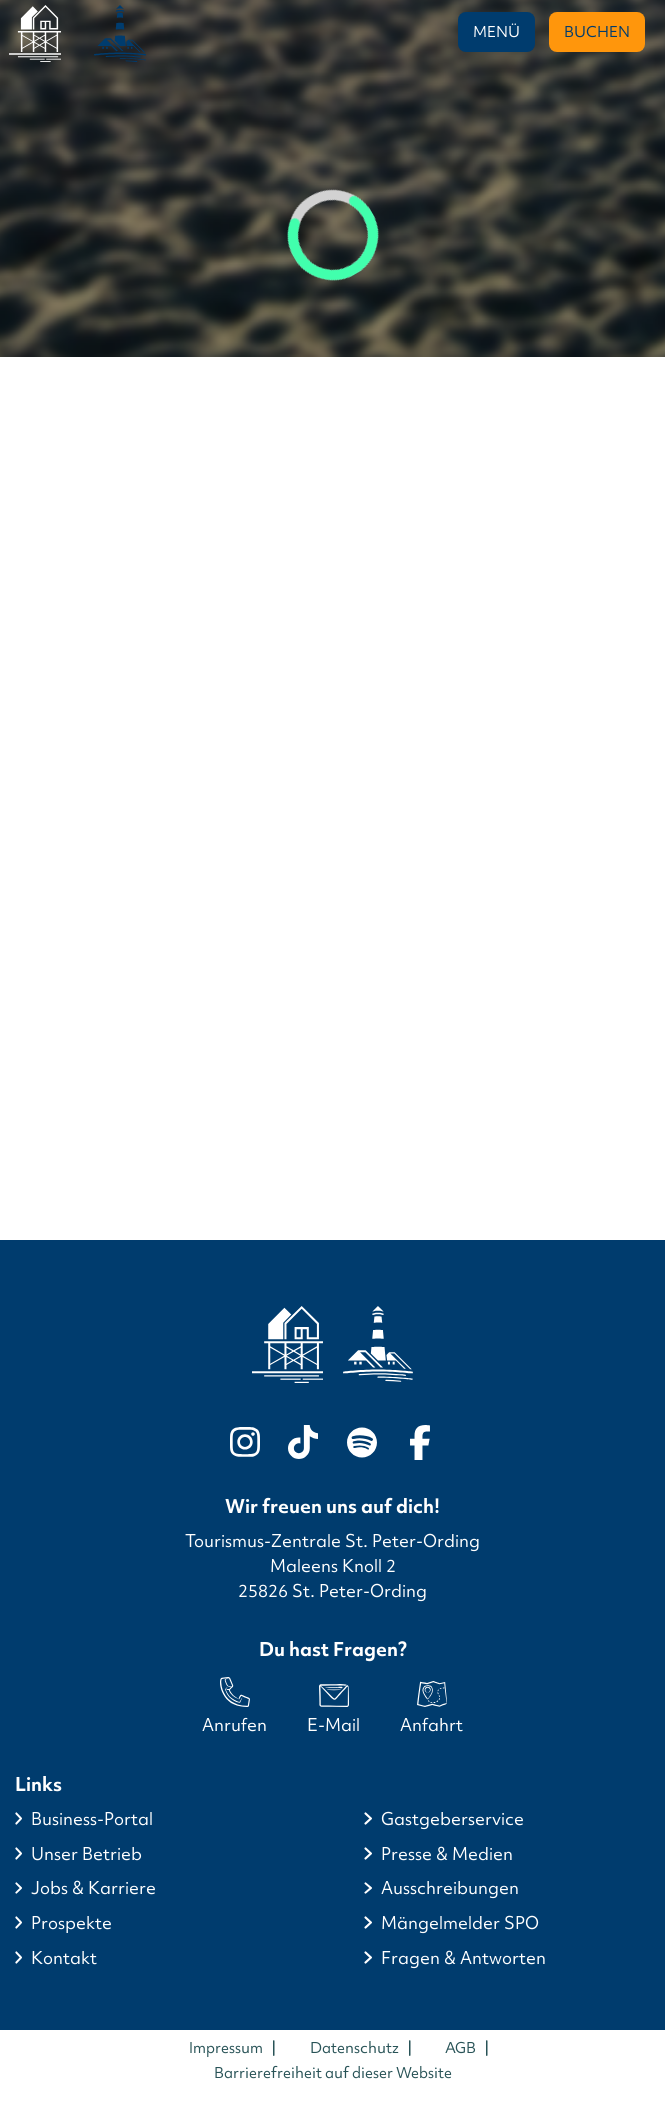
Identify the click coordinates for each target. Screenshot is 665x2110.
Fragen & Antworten (463, 1958)
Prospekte (71, 1923)
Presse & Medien (447, 1854)
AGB (460, 2048)
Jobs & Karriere (93, 1888)
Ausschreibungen (450, 1888)
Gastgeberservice (452, 1819)
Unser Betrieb (86, 1854)
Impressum (226, 2048)
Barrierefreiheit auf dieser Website (333, 2073)
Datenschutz (354, 2048)
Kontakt (64, 1958)
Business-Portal (92, 1819)
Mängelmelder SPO (460, 1923)
